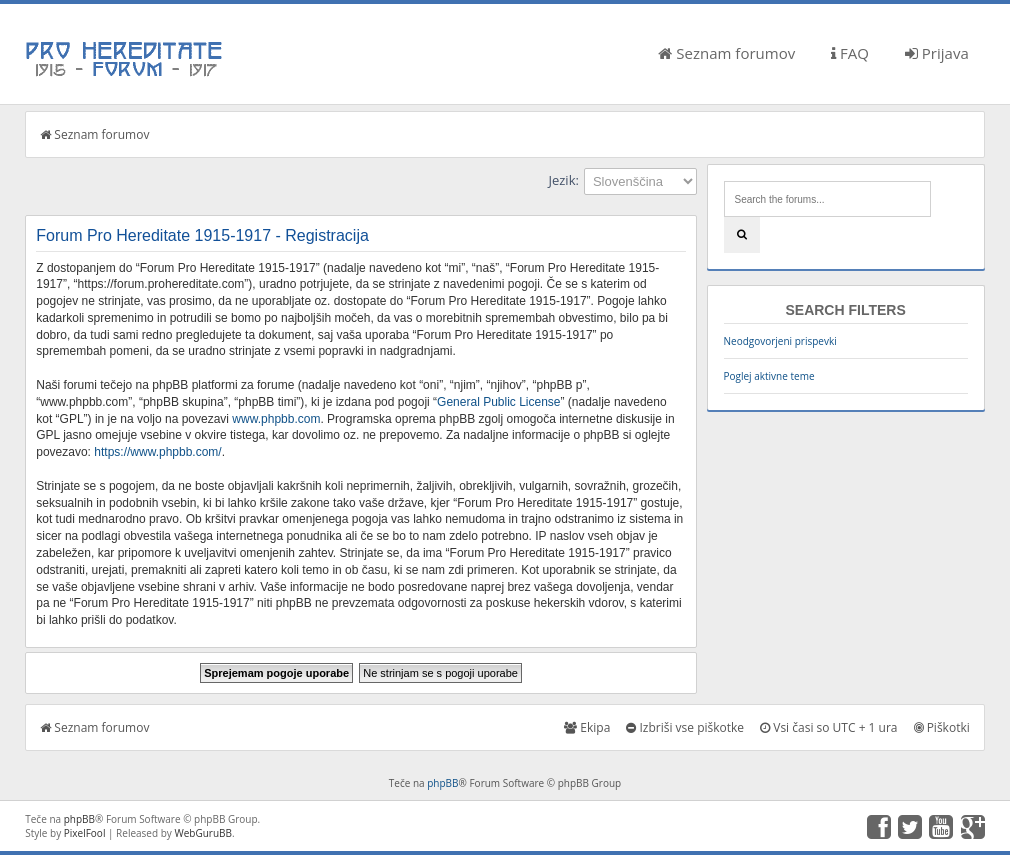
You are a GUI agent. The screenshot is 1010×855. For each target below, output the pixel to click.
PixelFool (85, 833)
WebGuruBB (203, 833)
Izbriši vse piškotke (685, 727)
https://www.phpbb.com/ (157, 452)
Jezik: (563, 180)
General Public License (498, 402)
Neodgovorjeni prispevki (780, 341)
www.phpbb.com (276, 419)
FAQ (850, 53)
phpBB (442, 783)
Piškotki (942, 727)
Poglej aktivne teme (769, 376)
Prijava (937, 53)
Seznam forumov (726, 53)
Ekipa (587, 727)
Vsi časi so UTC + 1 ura (828, 727)
